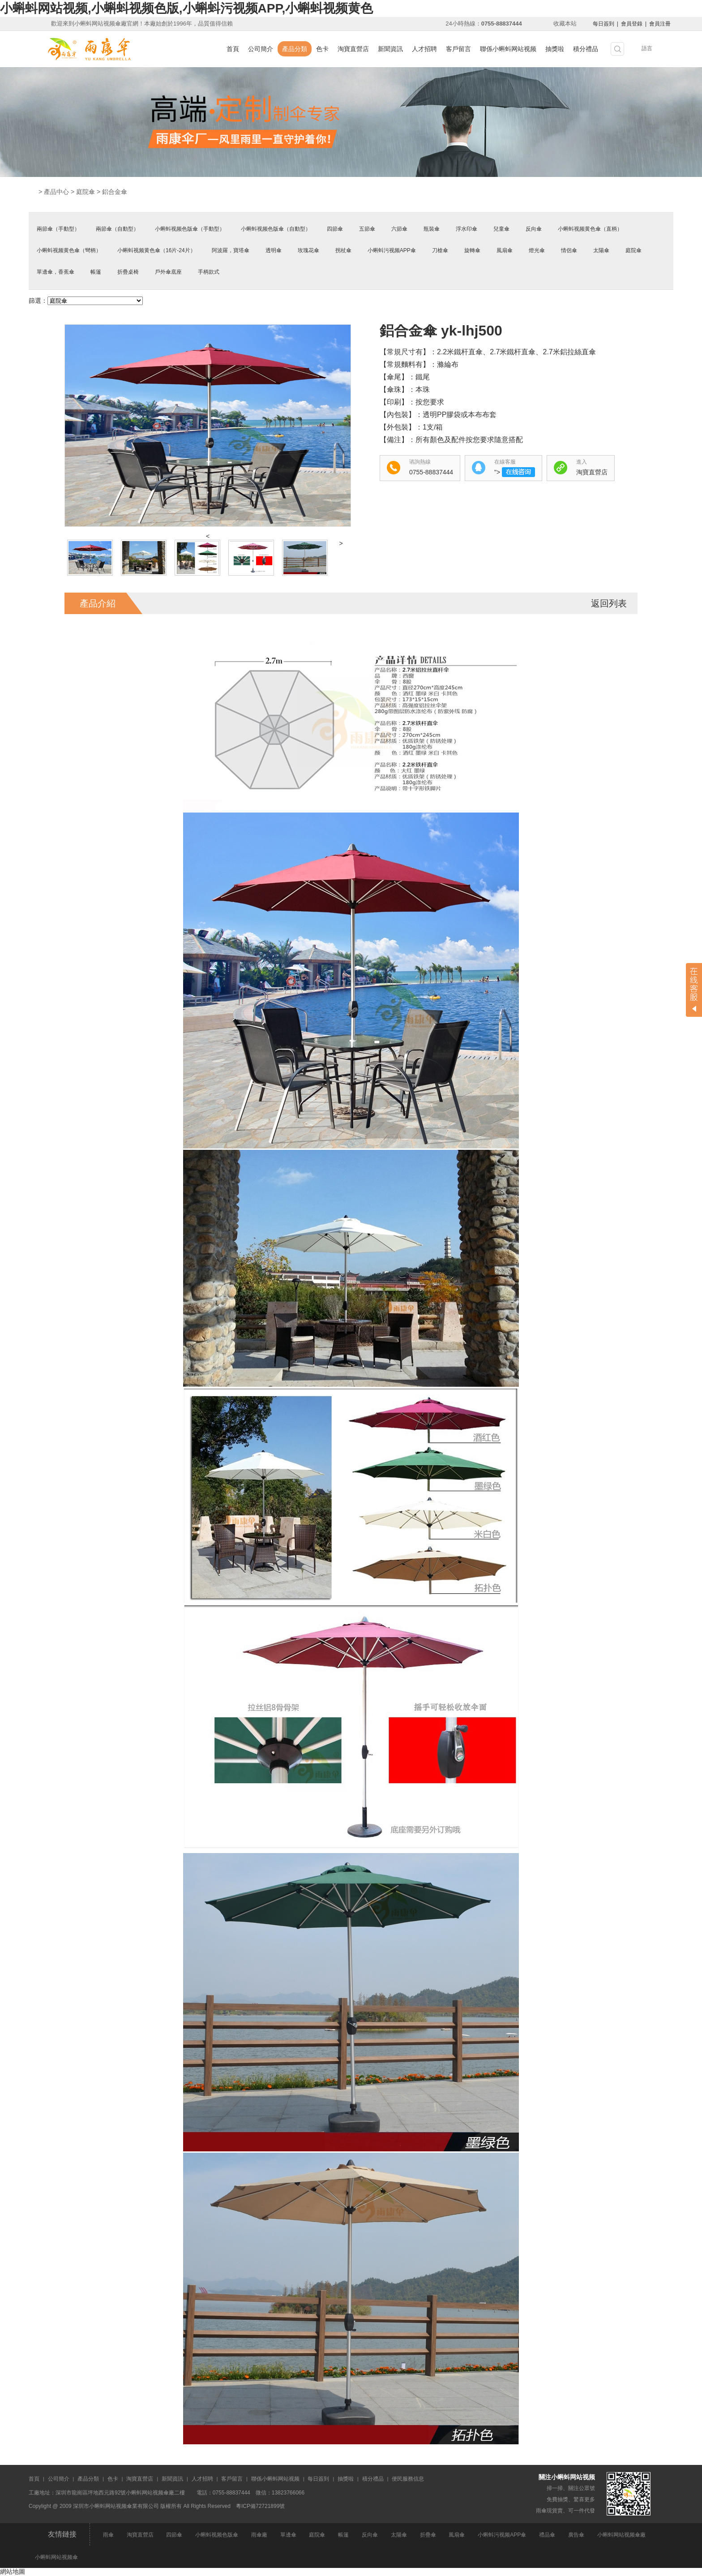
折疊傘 (428, 2535)
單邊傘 (288, 2535)
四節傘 (335, 229)
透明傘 (273, 250)
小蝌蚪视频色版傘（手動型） (190, 229)
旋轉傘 (472, 250)
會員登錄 (631, 24)
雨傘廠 (259, 2535)
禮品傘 (547, 2535)
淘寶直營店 (353, 48)
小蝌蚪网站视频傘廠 (621, 2535)
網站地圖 (12, 2571)
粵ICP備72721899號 (260, 2506)
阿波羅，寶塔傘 (230, 250)
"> (514, 472)
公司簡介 (260, 48)
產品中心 (56, 191)
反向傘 (534, 229)
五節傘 (367, 229)
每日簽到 (603, 24)
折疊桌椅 (128, 272)
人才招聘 (424, 48)
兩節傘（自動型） (117, 229)
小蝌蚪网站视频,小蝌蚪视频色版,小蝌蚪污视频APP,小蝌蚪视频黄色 (186, 8)
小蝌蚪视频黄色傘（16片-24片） (156, 250)
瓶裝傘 (432, 229)
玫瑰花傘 (308, 250)
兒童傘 (501, 229)
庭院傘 (85, 191)
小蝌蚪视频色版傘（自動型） (276, 229)
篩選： (38, 300)
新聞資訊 (390, 48)
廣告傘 (576, 2535)
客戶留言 (458, 48)
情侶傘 (569, 250)
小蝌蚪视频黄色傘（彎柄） (69, 250)
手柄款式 (208, 272)
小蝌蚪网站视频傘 (56, 2557)
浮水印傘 (466, 229)
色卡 (322, 48)
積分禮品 (585, 48)
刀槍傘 (440, 250)
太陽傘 (601, 250)
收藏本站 (565, 23)
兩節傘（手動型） (58, 229)
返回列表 (609, 603)
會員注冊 (660, 24)
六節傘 (399, 229)
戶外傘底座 (168, 272)
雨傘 (108, 2535)
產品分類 (294, 48)
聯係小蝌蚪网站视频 (508, 48)
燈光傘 (537, 250)
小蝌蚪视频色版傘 (216, 2535)
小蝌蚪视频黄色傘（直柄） (590, 229)
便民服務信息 (408, 2479)
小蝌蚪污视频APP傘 (392, 250)
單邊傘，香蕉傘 (55, 272)
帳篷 (95, 272)
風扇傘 (505, 250)
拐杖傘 (343, 250)
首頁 (233, 48)
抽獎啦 (554, 48)
